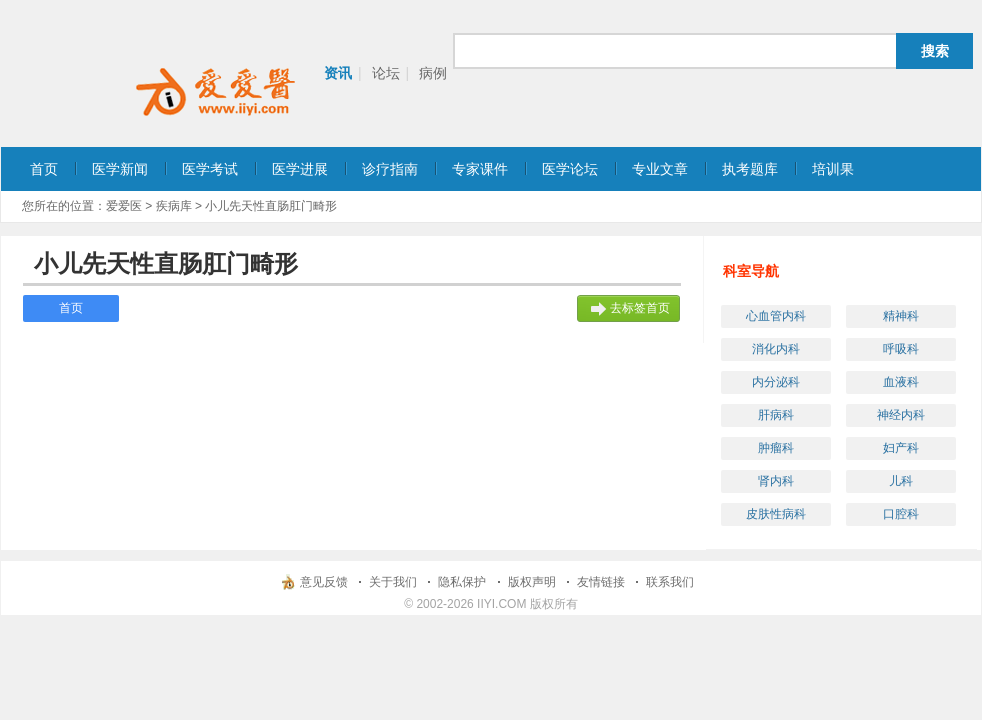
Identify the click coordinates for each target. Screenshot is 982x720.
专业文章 (660, 169)
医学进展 (300, 169)
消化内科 (776, 349)
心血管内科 (776, 316)
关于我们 (393, 582)
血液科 (901, 382)
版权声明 (532, 582)
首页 (44, 169)
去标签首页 (640, 308)
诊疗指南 (390, 169)
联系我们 (670, 582)
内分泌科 (776, 382)
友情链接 (601, 582)
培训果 (833, 169)
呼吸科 (901, 349)
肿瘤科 (776, 448)
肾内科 (776, 481)
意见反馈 (324, 582)
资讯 (338, 73)
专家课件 (480, 169)
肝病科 (776, 415)
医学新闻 (120, 169)
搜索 (935, 51)
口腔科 (901, 514)
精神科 (901, 316)
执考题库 (750, 169)
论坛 (386, 73)
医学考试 (210, 169)
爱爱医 (124, 206)
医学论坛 (570, 169)
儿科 (901, 481)
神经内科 (901, 415)
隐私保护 (462, 582)
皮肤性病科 (776, 514)
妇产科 (901, 448)
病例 (433, 73)
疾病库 (174, 206)
